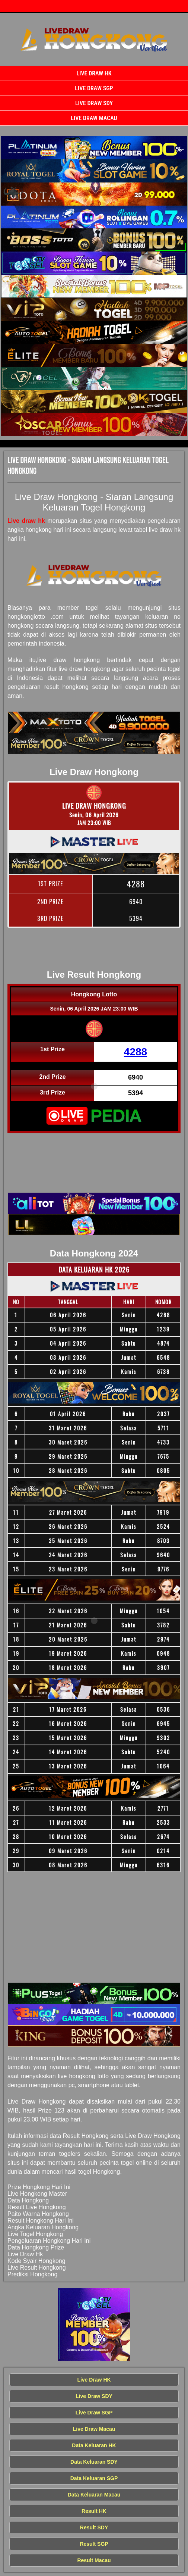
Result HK (94, 2511)
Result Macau (94, 2560)
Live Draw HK (94, 73)
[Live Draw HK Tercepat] (94, 147)
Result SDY (94, 2527)
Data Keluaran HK (94, 2445)
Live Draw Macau (94, 118)
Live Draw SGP (94, 88)
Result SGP (94, 2544)
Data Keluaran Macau (94, 2495)
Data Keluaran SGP (94, 2478)
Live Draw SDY (94, 103)
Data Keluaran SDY (94, 2462)
